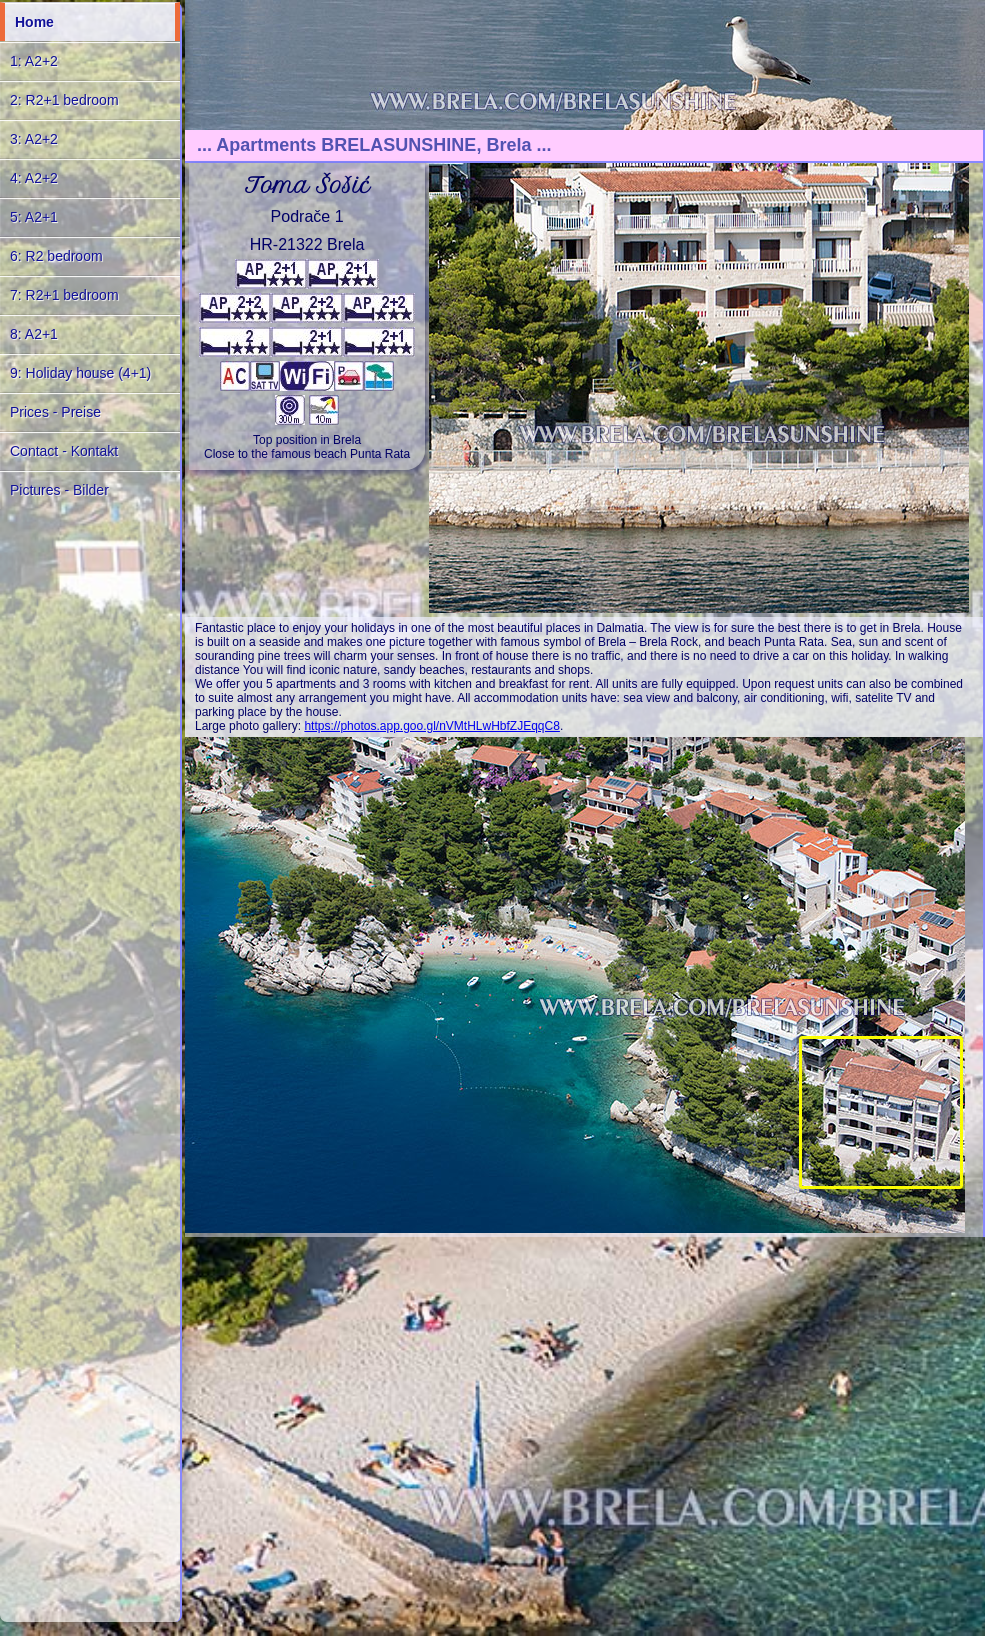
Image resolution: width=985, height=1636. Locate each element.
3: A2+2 (34, 139)
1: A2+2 (34, 61)
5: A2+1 (34, 217)
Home (34, 22)
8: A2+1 (34, 334)
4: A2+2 (34, 178)
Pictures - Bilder (59, 490)
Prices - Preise (55, 412)
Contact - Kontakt (64, 451)
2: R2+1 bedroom (64, 100)
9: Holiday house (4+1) (80, 373)
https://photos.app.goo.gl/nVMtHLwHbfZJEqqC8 (431, 726)
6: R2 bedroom (56, 256)
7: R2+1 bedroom (64, 295)
